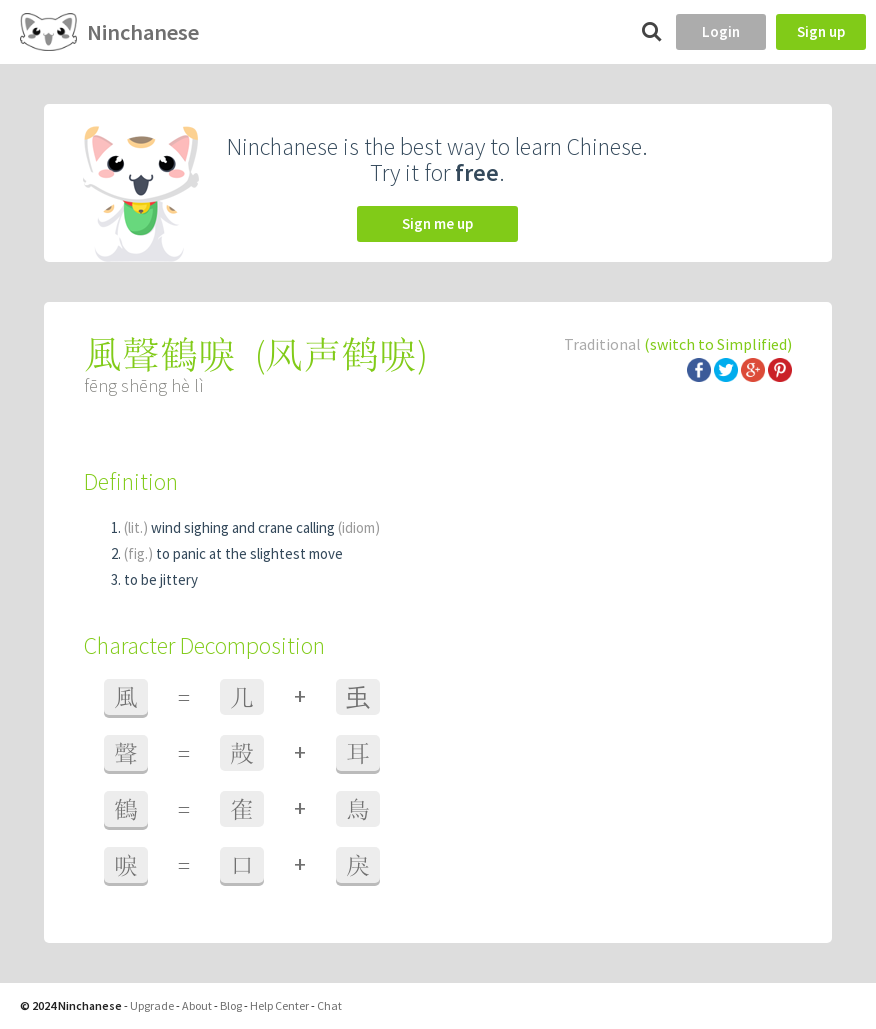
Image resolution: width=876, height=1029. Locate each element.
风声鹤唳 (341, 354)
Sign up (821, 31)
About (197, 1005)
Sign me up (437, 223)
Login (721, 31)
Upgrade (152, 1005)
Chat (329, 1005)
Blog (231, 1005)
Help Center (279, 1005)
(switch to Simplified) (718, 344)
